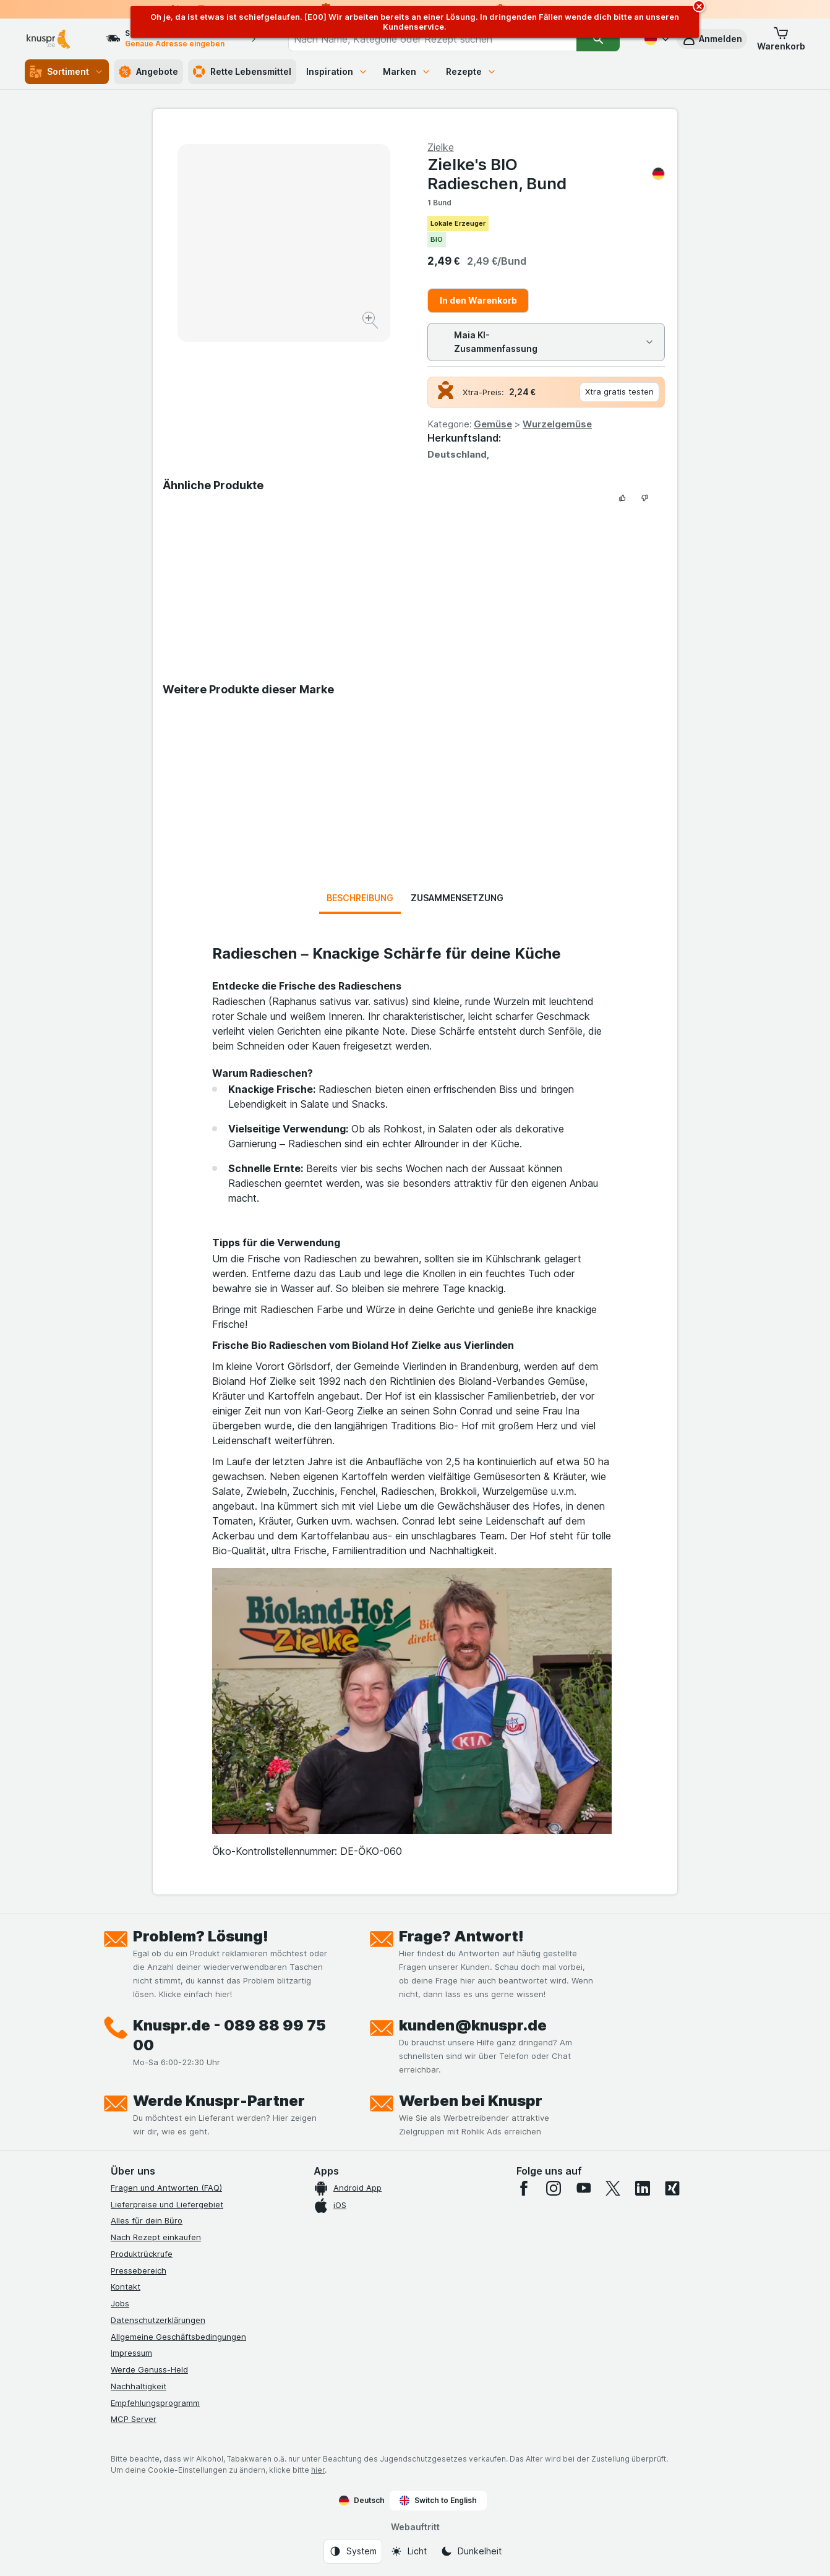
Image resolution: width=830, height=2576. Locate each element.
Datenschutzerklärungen (158, 2320)
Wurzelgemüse (557, 424)
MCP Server (133, 2419)
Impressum (131, 2353)
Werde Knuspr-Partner (219, 2101)
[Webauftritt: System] (352, 2551)
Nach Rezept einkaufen (156, 2237)
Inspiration (337, 71)
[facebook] (523, 2188)
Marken (407, 71)
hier (318, 2470)
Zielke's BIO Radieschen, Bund (546, 174)
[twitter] (612, 2188)
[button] (712, 39)
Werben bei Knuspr (470, 2101)
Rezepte (471, 71)
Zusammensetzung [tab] (457, 897)
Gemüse (493, 424)
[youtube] (583, 2188)
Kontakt (125, 2286)
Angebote (148, 72)
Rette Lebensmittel (242, 72)
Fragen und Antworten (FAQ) (166, 2188)
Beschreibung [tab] (360, 897)
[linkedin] (642, 2188)
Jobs (120, 2303)
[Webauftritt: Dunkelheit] (471, 2551)
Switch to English (438, 2500)
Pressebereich (138, 2270)
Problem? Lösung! (200, 1936)
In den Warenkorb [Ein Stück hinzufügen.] (478, 300)
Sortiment (67, 72)
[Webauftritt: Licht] (408, 2551)
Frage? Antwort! (461, 1936)
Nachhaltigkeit (138, 2386)
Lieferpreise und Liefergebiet (167, 2204)
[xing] (672, 2188)
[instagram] (553, 2188)
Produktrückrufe (142, 2254)
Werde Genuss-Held (149, 2369)
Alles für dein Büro (146, 2220)
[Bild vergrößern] (371, 322)
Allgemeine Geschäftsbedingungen (178, 2337)
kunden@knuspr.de (473, 2025)
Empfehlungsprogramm (155, 2403)
